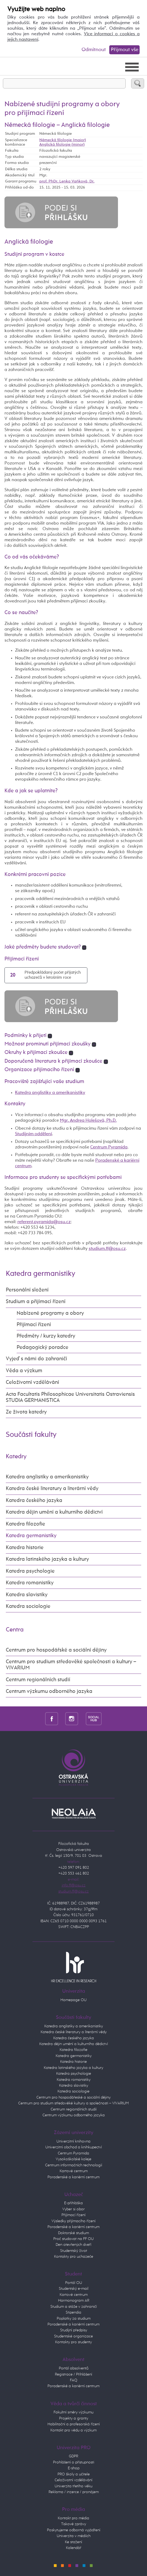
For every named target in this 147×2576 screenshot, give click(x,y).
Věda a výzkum (24, 1370)
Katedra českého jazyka (34, 1500)
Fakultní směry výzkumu (73, 2412)
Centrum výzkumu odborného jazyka (49, 1691)
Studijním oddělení (33, 1134)
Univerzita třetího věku (73, 2486)
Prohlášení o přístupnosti (73, 2462)
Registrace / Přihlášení (73, 2374)
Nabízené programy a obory (50, 1313)
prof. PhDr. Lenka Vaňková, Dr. (66, 181)
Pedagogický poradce (42, 1347)
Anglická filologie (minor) (62, 144)
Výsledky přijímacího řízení (73, 2221)
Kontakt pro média (73, 2518)
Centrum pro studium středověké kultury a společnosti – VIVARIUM (73, 2103)
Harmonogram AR (73, 2300)
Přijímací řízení (34, 1324)
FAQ (73, 2380)
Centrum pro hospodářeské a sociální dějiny (73, 2097)
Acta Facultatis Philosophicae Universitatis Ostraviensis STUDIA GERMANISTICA (70, 1397)
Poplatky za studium (74, 2318)
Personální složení (27, 1290)
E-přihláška (73, 2203)
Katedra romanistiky (30, 1582)
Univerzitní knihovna (73, 2141)
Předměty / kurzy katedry (46, 1336)
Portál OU (73, 2283)
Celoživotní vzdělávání (32, 1382)
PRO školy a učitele (74, 2474)
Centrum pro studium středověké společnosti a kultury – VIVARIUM (71, 1664)
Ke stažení (73, 2542)
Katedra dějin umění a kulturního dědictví (54, 1512)
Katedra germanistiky (40, 1273)
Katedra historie (25, 1547)
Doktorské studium (73, 2233)
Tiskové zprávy (73, 2524)
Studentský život (73, 2251)
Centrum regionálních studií (38, 1679)
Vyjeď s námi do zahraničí (36, 1358)
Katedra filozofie (25, 1524)
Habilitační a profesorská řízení (74, 2424)
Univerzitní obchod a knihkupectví (73, 2147)
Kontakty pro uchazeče (73, 2257)
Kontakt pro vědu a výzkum (73, 2430)
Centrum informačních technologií (73, 2165)
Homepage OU (73, 2000)
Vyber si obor (73, 2209)
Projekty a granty (73, 2418)
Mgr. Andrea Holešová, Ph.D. (88, 1120)
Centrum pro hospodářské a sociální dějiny (56, 1650)
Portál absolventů (73, 2368)
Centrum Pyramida (108, 1147)
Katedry (16, 1457)
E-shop (73, 2468)
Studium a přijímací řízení (35, 1301)
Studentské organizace (73, 2336)
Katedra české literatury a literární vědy (52, 1488)
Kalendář (73, 2548)
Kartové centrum (74, 2171)
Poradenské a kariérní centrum (73, 2177)
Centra (15, 1630)
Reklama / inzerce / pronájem (74, 2492)
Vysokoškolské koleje (73, 2159)
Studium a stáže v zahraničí (73, 2307)
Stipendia (73, 2312)
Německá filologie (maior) (62, 140)
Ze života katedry (26, 1412)
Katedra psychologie (30, 1571)
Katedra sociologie (28, 1606)
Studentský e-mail (73, 2289)
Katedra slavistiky (27, 1594)
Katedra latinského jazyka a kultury (47, 1559)
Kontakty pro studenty (73, 2342)
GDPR (73, 2456)
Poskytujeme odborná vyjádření (73, 2530)
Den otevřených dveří (73, 2245)
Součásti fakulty (31, 1434)
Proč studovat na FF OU (73, 2239)
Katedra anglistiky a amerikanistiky (50, 1092)
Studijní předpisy (73, 2330)
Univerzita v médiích (74, 2536)
